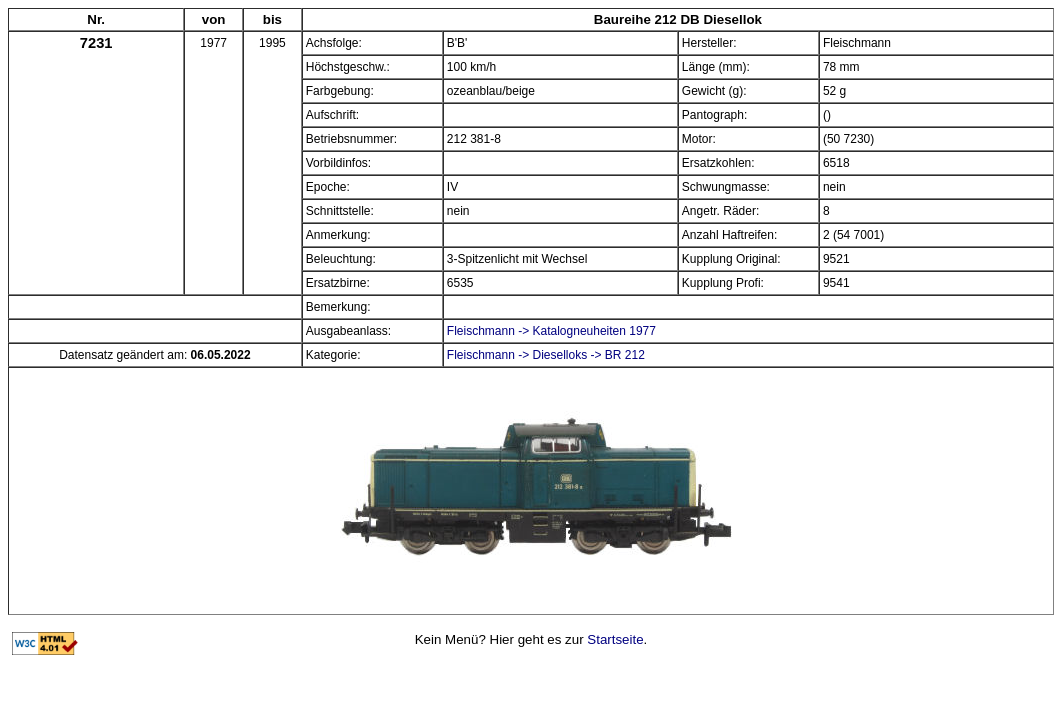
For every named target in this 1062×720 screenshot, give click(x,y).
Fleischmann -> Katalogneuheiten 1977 (551, 331)
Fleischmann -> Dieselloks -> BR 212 (546, 355)
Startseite (615, 639)
